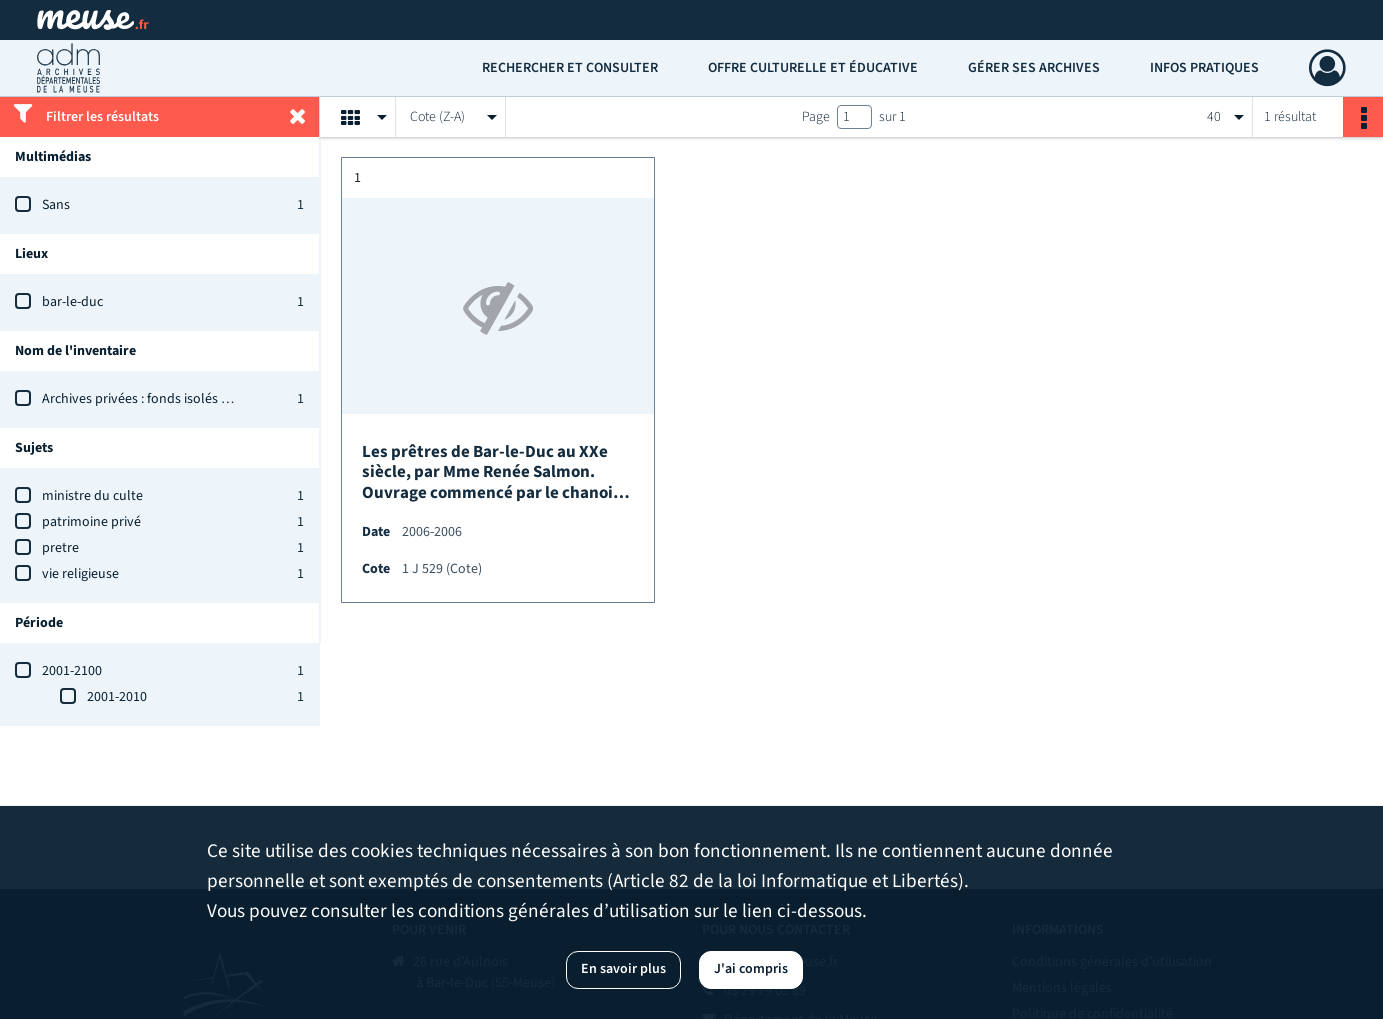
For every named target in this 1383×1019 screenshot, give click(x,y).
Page (816, 117)
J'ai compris (751, 969)
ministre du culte (92, 496)
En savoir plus (623, 969)
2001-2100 (72, 671)
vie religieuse (80, 574)
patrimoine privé (91, 522)
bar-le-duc (72, 302)
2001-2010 (117, 697)
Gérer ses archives (1034, 68)
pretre (60, 548)
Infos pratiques (1204, 68)
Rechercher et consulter (570, 68)
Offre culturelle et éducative (813, 68)
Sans (56, 205)
